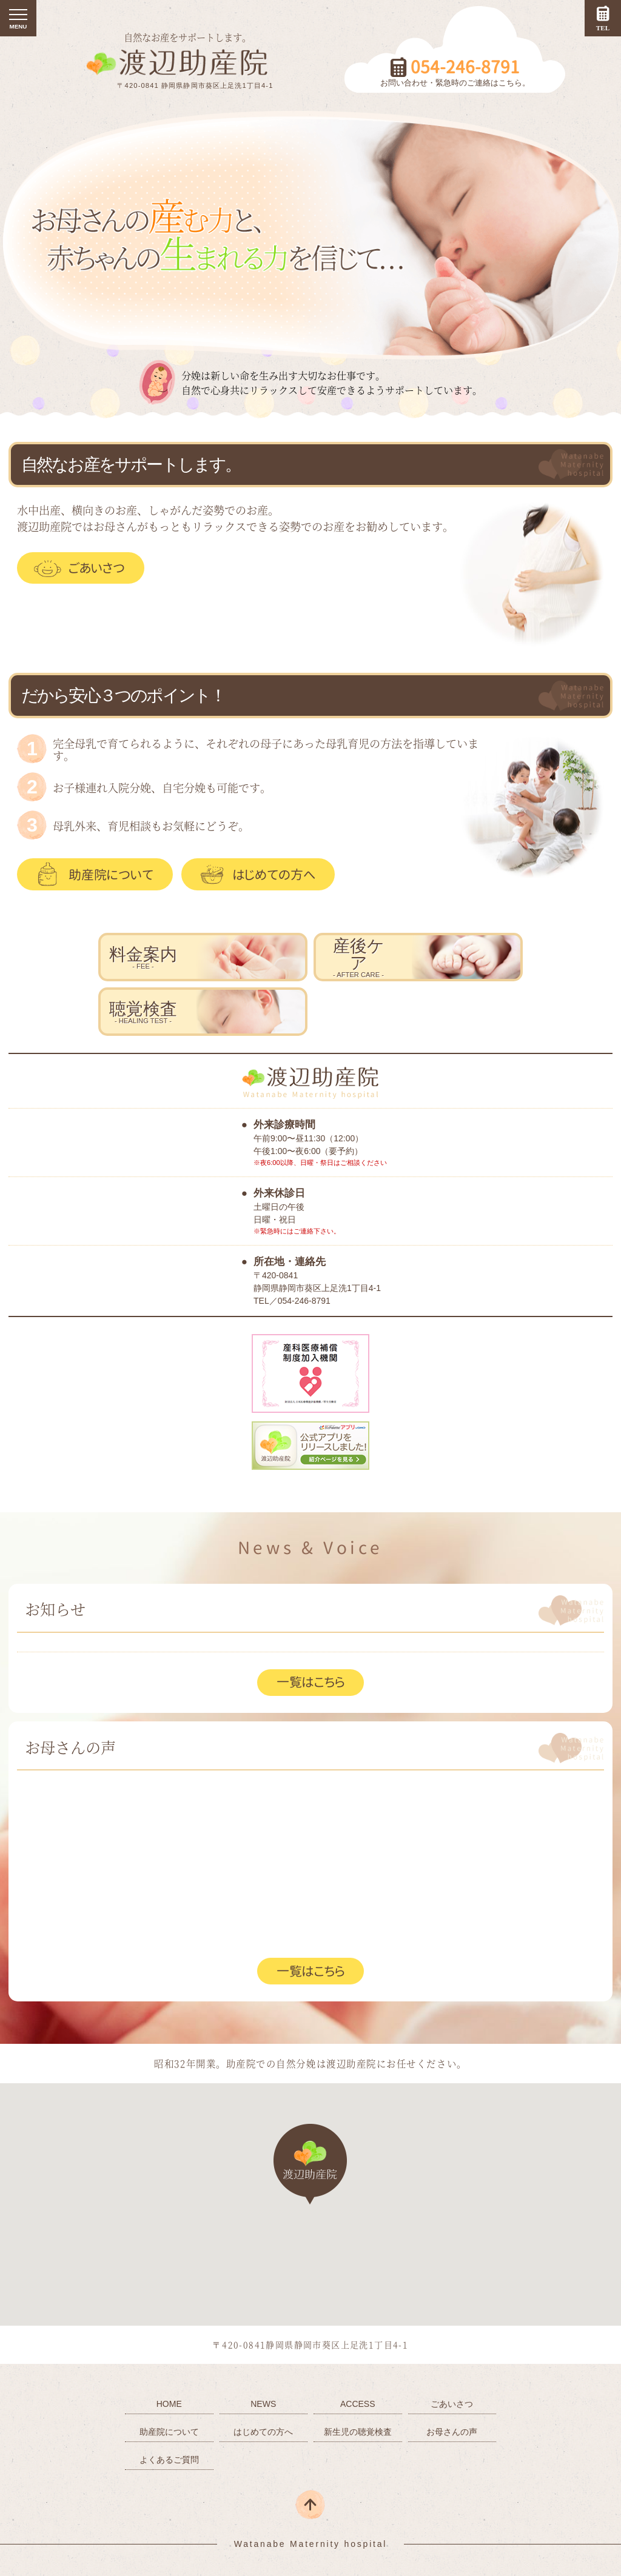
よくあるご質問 (169, 2459)
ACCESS (357, 2404)
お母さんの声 (451, 2432)
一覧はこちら (311, 1682)
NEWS (263, 2404)
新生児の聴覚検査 (358, 2432)
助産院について (111, 874)
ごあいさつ (97, 568)
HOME (169, 2404)
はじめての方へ (274, 874)
